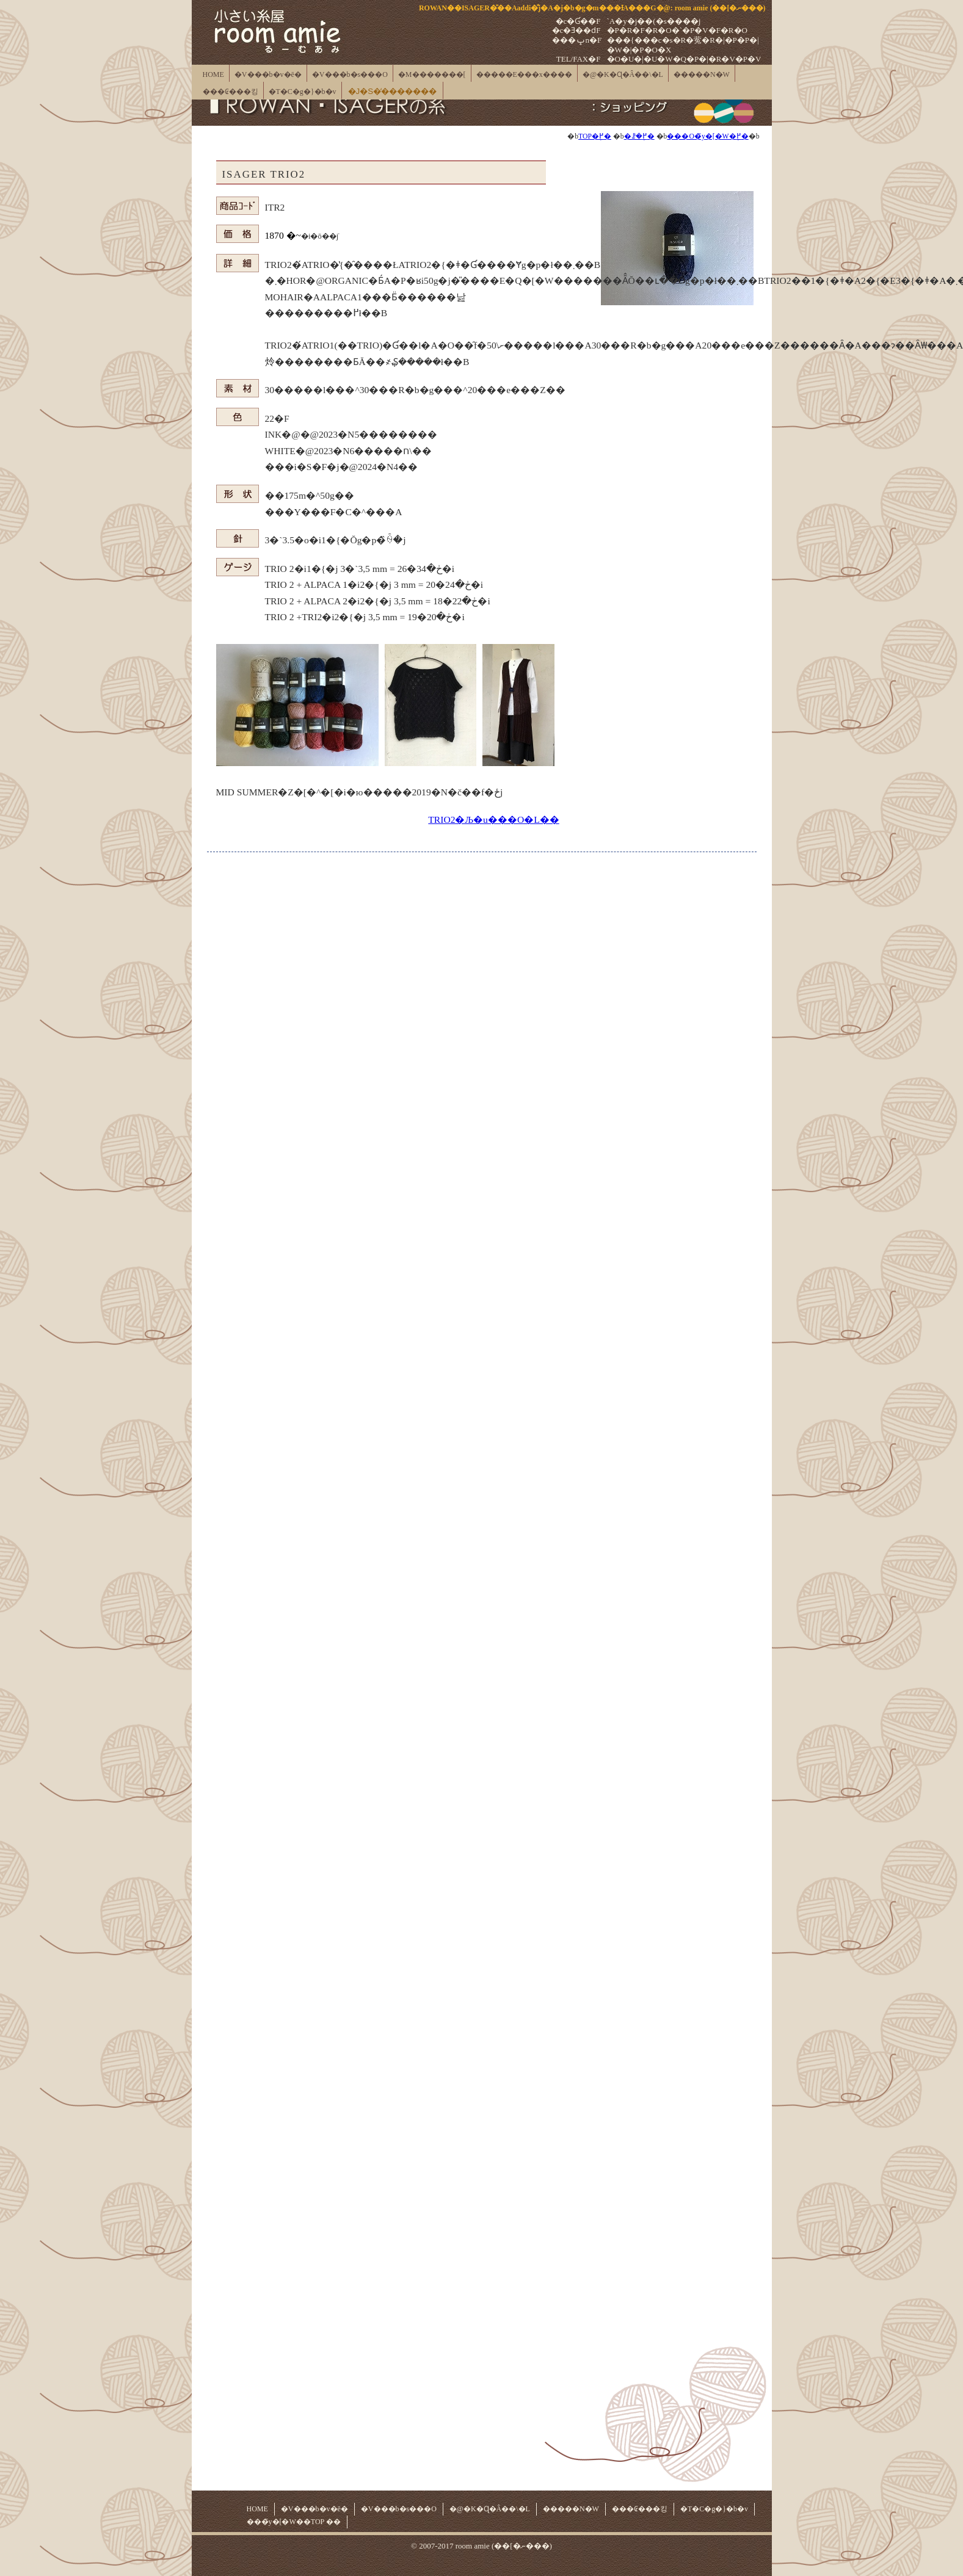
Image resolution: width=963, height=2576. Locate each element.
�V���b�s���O (350, 74)
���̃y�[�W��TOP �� (294, 2521)
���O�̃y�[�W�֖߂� (707, 136)
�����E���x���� (524, 74)
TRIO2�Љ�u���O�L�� (493, 819)
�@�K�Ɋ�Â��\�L (623, 74)
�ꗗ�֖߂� (639, 136)
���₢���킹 (230, 91)
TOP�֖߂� (594, 136)
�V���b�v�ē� (268, 74)
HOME (213, 74)
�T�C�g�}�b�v (302, 91)
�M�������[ (432, 74)
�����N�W (702, 74)
